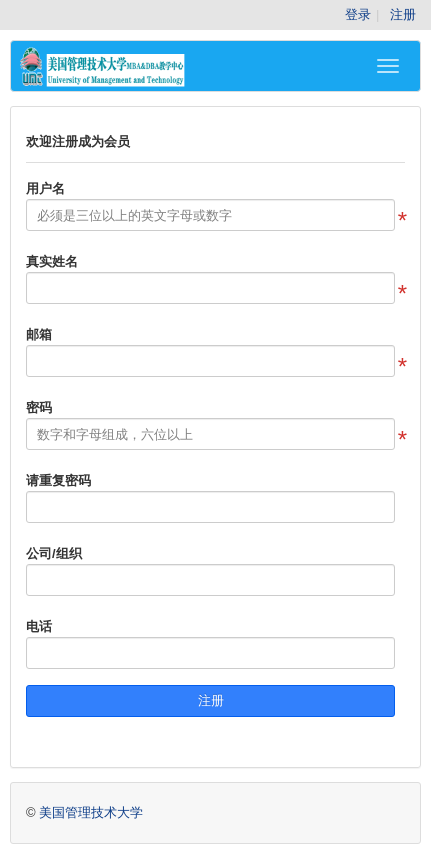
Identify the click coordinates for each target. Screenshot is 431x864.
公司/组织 (54, 553)
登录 (358, 14)
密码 (39, 407)
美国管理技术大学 (91, 812)
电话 (39, 626)
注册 (403, 14)
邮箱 (39, 334)
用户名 (45, 188)
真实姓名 (52, 261)
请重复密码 (58, 480)
